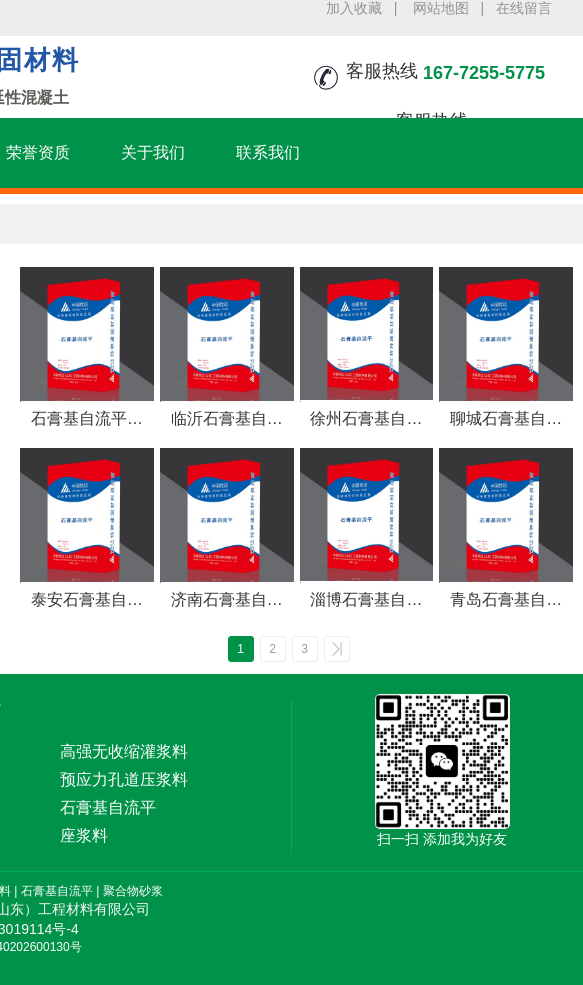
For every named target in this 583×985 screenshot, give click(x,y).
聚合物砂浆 (133, 891)
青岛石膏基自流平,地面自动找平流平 (506, 601)
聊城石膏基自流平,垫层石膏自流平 (506, 420)
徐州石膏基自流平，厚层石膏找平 (366, 420)
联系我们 (268, 152)
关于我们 (153, 152)
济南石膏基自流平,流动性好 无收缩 (226, 601)
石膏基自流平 (57, 891)
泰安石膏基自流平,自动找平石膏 (87, 601)
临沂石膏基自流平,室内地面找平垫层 (226, 420)
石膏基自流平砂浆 (87, 420)
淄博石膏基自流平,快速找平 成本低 (366, 601)
